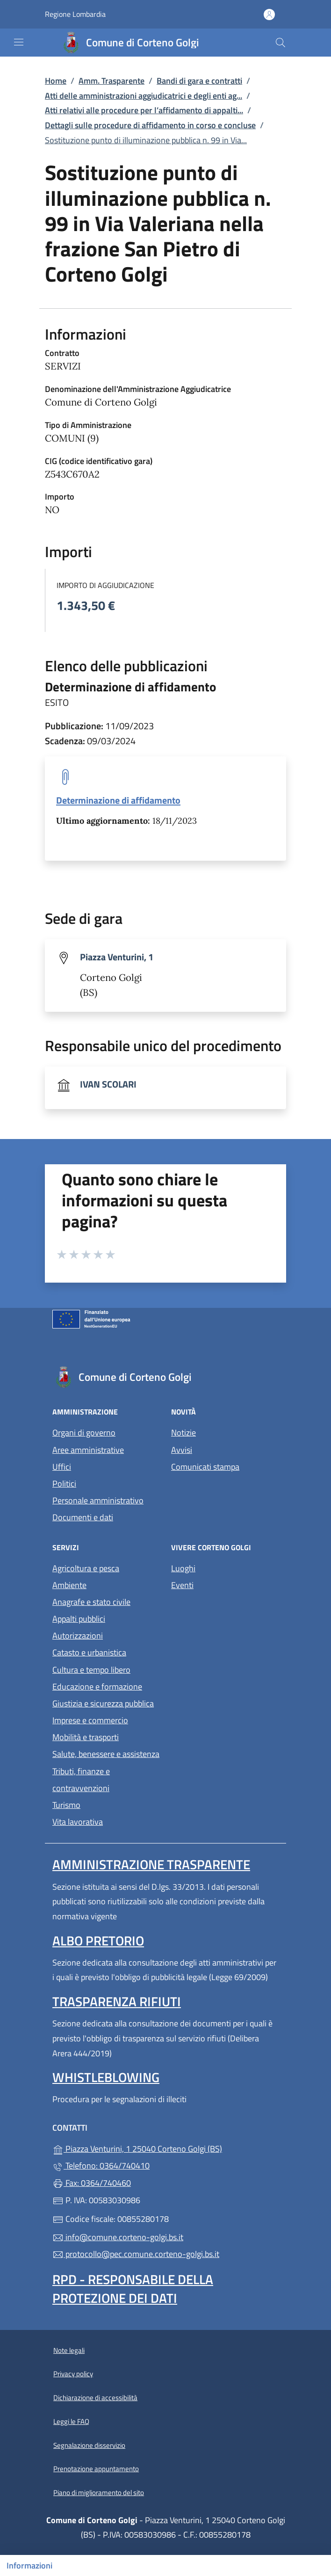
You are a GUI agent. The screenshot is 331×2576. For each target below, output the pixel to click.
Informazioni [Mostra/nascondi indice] (29, 2565)
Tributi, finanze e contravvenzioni (81, 1779)
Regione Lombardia (75, 14)
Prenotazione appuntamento (96, 2468)
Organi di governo (83, 1432)
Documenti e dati (82, 1517)
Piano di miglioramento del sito (98, 2492)
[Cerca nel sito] (280, 42)
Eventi (182, 1585)
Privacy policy (73, 2373)
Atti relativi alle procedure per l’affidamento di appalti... (144, 110)
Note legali (69, 2350)
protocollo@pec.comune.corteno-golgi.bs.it (135, 2254)
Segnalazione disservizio (89, 2445)
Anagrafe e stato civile (91, 1602)
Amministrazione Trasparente (151, 1864)
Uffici (61, 1466)
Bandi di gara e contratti (199, 80)
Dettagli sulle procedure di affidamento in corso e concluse (150, 125)
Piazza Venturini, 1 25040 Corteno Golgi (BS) (165, 2148)
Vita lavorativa (77, 1821)
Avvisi (181, 1450)
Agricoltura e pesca (85, 1568)
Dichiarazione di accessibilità (95, 2397)
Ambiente (69, 1585)
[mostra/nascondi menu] (18, 42)
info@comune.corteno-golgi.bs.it (117, 2237)
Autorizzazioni (77, 1635)
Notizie (183, 1432)
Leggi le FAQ (71, 2421)
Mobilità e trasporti (85, 1737)
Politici (64, 1483)
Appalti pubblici (78, 1618)
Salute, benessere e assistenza (105, 1754)
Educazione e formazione (97, 1686)
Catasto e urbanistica (89, 1652)
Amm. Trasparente (111, 80)
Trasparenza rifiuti (116, 2001)
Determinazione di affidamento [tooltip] (118, 800)
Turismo (66, 1805)
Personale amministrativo (98, 1500)
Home (55, 80)
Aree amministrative (88, 1450)
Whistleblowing (105, 2077)
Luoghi (183, 1568)
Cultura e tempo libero (91, 1669)
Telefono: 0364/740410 (101, 2165)
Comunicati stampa (205, 1466)
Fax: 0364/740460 (91, 2183)
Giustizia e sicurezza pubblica (103, 1703)
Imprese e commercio (90, 1720)
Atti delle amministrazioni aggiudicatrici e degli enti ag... (143, 95)
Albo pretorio (98, 1940)
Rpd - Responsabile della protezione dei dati (132, 2288)
